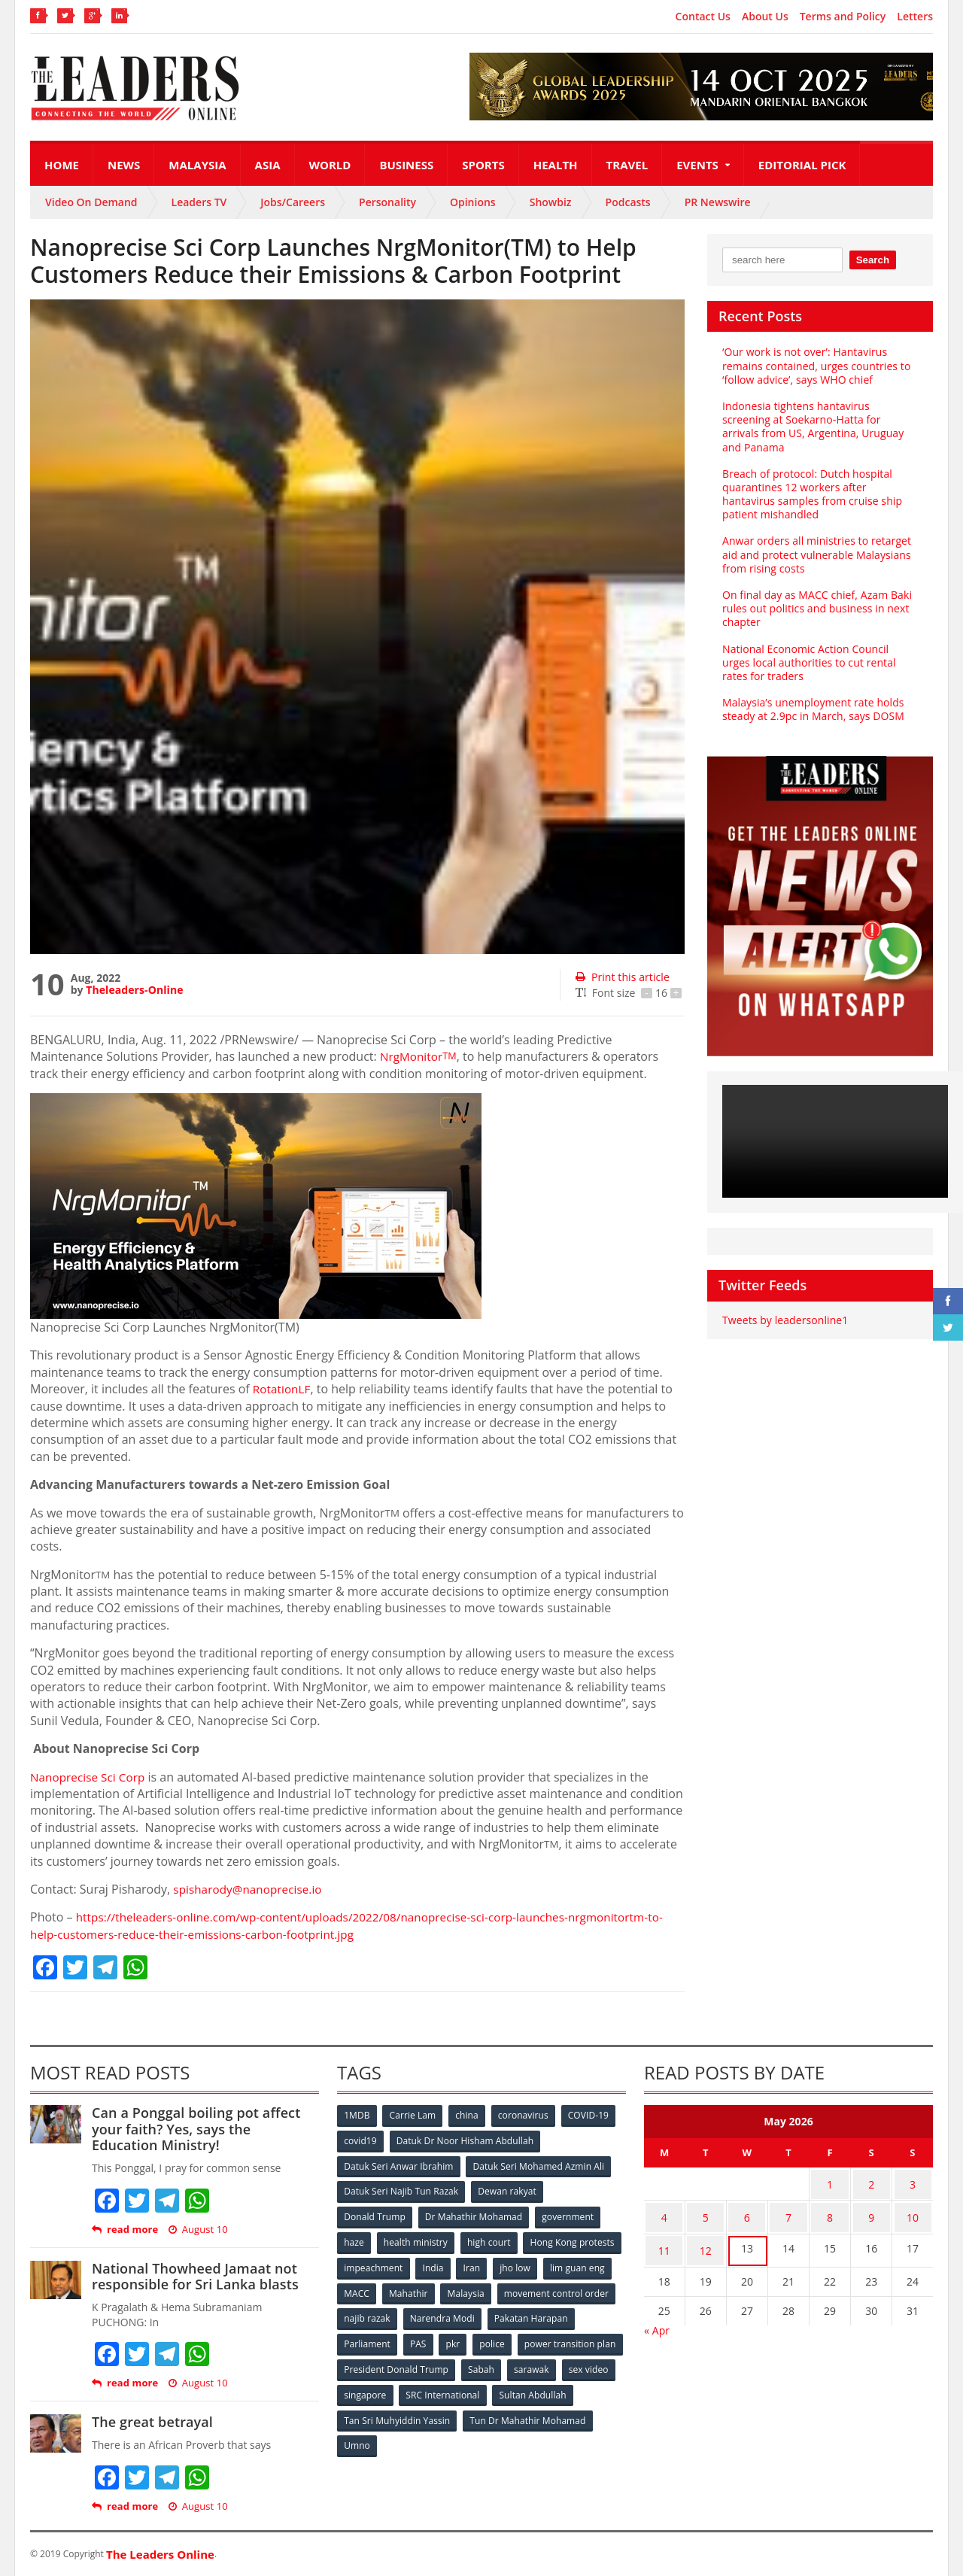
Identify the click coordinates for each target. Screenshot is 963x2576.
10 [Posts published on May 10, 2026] (913, 2211)
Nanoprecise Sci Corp (90, 1777)
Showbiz (551, 202)
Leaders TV (199, 202)
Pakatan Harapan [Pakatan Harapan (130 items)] (381, 2338)
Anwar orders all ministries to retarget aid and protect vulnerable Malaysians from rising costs (815, 540)
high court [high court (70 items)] (490, 2239)
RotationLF (283, 1389)
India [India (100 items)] (538, 2264)
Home (61, 164)
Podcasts (628, 202)
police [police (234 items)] (588, 2338)
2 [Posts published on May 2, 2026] (871, 2182)
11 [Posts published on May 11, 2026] (664, 2241)
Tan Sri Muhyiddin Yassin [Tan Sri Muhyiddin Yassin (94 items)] (484, 2413)
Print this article (622, 977)
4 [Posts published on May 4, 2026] (664, 2211)
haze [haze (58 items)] (354, 2239)
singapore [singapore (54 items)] (481, 2388)
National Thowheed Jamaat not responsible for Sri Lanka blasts (194, 2276)
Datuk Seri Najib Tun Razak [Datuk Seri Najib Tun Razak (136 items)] (401, 2189)
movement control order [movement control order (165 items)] (396, 2313)
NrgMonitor (420, 1056)
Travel (627, 164)
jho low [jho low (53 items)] (360, 2289)
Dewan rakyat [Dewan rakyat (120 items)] (507, 2189)
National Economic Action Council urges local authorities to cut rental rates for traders (819, 648)
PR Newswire (718, 202)
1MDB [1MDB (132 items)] (357, 2115)
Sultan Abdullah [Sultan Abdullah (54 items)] (378, 2413)
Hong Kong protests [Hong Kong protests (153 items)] (386, 2264)
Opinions (473, 202)
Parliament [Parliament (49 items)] (461, 2338)
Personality (387, 202)
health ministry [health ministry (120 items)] (416, 2239)
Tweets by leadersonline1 (784, 1306)
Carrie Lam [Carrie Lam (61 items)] (414, 2115)
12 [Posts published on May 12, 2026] (706, 2241)
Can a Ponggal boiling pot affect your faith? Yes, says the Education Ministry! (204, 2129)
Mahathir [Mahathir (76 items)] (536, 2289)
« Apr (657, 2318)
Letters (915, 16)
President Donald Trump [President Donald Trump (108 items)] (507, 2363)
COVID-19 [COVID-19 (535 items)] (592, 2115)
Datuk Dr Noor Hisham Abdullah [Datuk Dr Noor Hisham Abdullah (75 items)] (465, 2140)
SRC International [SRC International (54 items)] (559, 2388)
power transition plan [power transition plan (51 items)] (390, 2363)
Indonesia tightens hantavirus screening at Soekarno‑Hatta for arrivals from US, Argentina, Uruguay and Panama (820, 419)
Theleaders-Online (134, 990)
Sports (483, 164)
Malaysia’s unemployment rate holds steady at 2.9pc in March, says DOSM (812, 695)
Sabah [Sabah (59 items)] (592, 2363)
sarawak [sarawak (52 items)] (362, 2388)
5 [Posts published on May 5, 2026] (706, 2211)
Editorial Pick (802, 164)
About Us (765, 16)
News (124, 164)
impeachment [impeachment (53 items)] (477, 2264)
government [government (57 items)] (568, 2214)
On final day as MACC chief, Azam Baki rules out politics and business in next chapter (816, 594)
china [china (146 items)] (468, 2115)
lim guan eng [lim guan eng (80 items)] (423, 2289)
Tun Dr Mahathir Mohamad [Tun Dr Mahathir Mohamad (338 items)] (402, 2438)
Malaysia (197, 164)
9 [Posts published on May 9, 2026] (871, 2211)
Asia (268, 164)
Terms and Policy (843, 16)
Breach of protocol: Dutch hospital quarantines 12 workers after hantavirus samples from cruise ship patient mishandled (811, 481)
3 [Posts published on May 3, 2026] (913, 2182)
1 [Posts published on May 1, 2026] (830, 2182)
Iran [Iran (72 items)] (578, 2264)
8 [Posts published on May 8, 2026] (830, 2211)
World (330, 164)
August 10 (197, 2229)
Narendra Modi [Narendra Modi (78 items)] (568, 2313)
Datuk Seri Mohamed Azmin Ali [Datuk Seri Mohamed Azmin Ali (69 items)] (538, 2164)
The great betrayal (151, 2422)
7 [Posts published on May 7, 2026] (788, 2211)
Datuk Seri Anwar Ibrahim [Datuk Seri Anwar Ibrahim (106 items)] (399, 2164)
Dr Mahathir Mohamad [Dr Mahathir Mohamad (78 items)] (474, 2214)
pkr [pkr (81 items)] (549, 2338)
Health (555, 164)
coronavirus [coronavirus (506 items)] (526, 2115)
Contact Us (703, 16)
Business (406, 164)
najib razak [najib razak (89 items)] (492, 2313)
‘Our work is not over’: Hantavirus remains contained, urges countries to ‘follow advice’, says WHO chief (815, 365)
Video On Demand (91, 202)
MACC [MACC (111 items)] (483, 2289)
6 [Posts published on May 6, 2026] (747, 2211)
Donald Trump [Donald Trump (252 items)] (375, 2214)
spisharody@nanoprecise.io (250, 1889)
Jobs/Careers (292, 202)
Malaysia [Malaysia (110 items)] (594, 2289)
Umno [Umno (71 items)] (493, 2438)
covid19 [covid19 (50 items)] (361, 2140)
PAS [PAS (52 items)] (513, 2338)
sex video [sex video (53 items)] (419, 2388)
